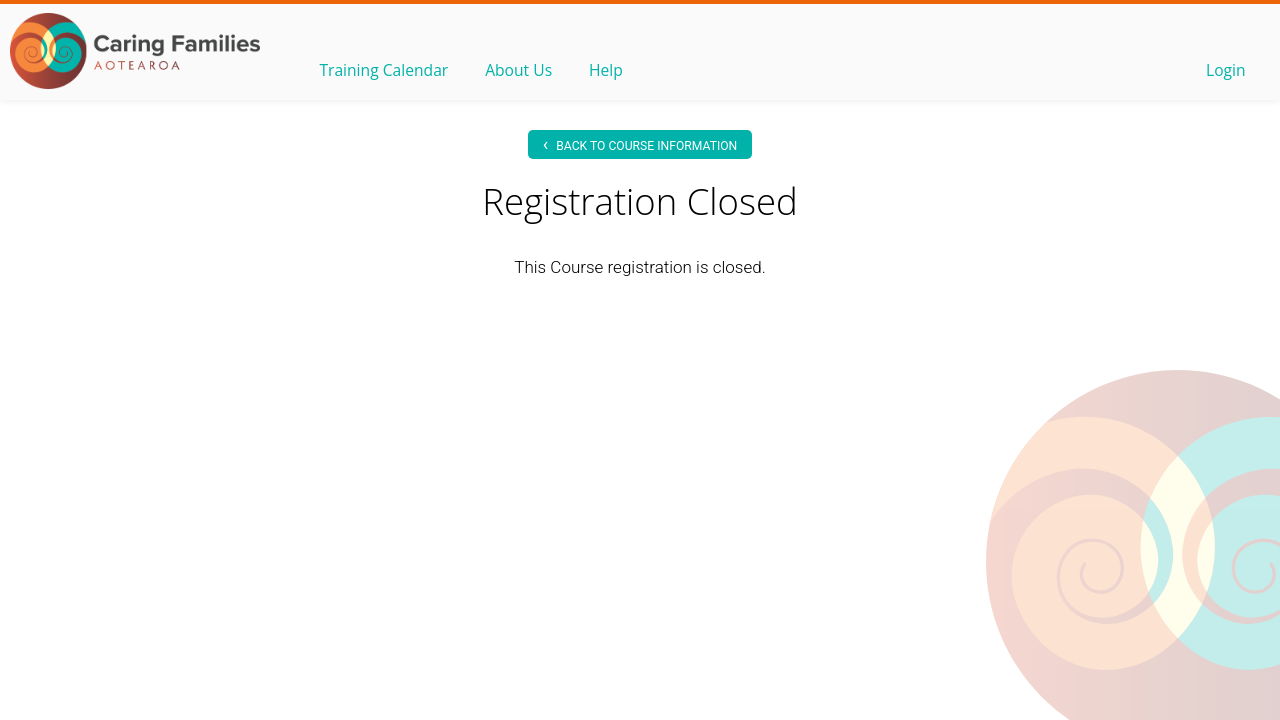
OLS (135, 51)
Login (1225, 71)
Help (611, 71)
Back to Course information (640, 143)
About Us (522, 71)
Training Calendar (385, 71)
